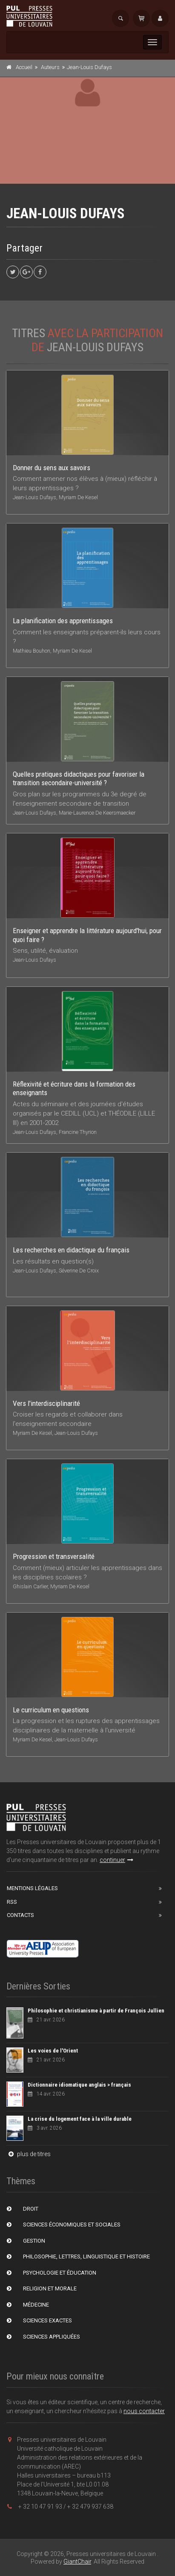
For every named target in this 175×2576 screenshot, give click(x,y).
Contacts (20, 1915)
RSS (12, 1902)
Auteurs (50, 67)
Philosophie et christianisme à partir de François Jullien (96, 2010)
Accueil (24, 67)
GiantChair (77, 2561)
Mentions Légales (32, 1888)
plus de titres (28, 2154)
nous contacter (144, 2411)
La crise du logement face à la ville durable (80, 2119)
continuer (116, 1859)
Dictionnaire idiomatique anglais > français (79, 2085)
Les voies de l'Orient (53, 2050)
